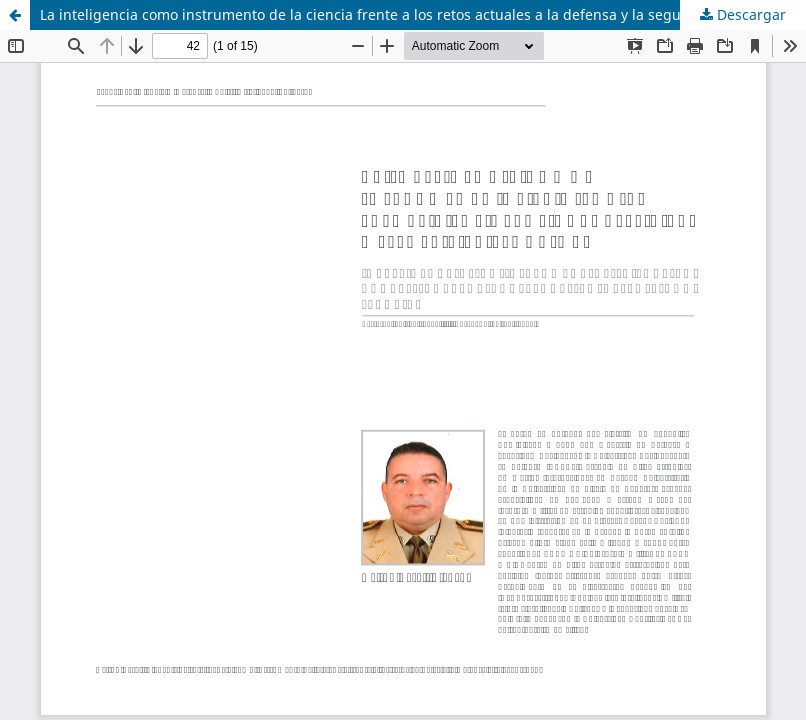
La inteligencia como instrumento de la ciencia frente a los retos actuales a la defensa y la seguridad (378, 14)
